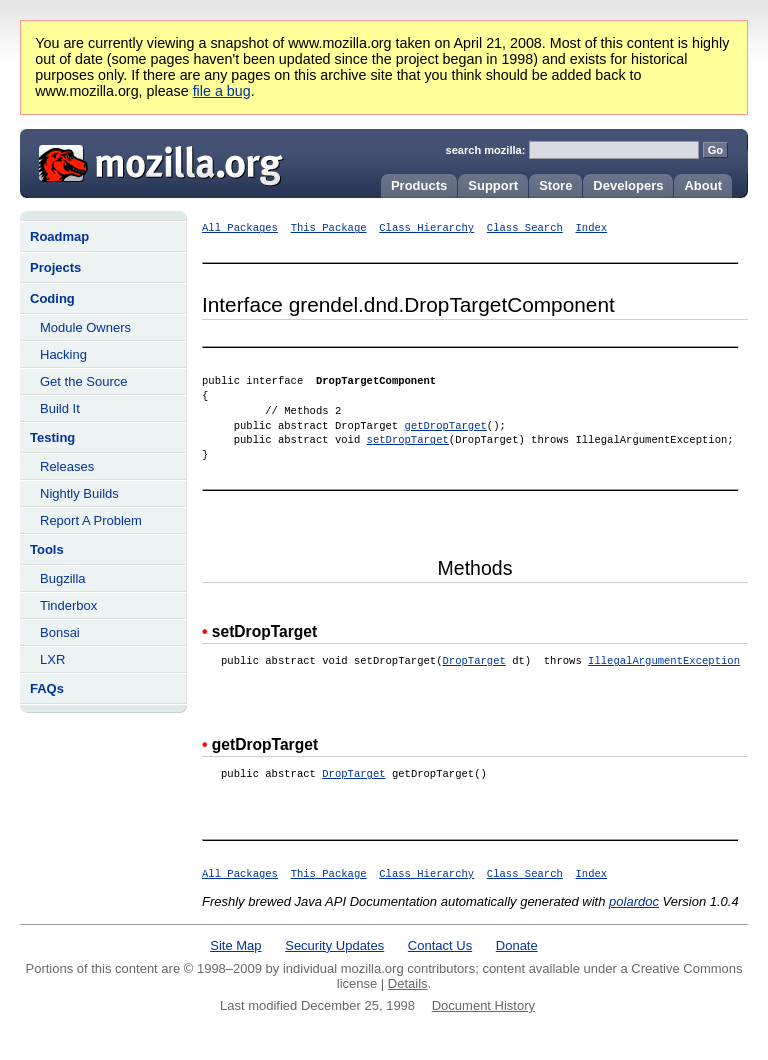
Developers (628, 185)
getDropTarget (446, 426)
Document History (483, 1005)
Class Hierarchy (426, 228)
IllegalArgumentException (664, 661)
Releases (67, 466)
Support (493, 185)
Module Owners (85, 327)
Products (419, 185)
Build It (60, 408)
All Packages (240, 228)
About (703, 185)
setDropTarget (408, 440)
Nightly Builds (79, 493)
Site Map (235, 945)
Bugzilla (63, 578)
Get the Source (83, 381)
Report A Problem (91, 520)
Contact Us (440, 945)
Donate (517, 945)
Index (591, 228)
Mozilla (154, 161)
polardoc (634, 901)
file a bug (222, 91)
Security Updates (334, 945)
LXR (52, 659)
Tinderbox (68, 605)
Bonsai (60, 632)
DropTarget (473, 661)
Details (408, 983)
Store (555, 185)
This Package (329, 228)
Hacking (63, 354)
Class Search (525, 228)
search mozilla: (486, 150)
